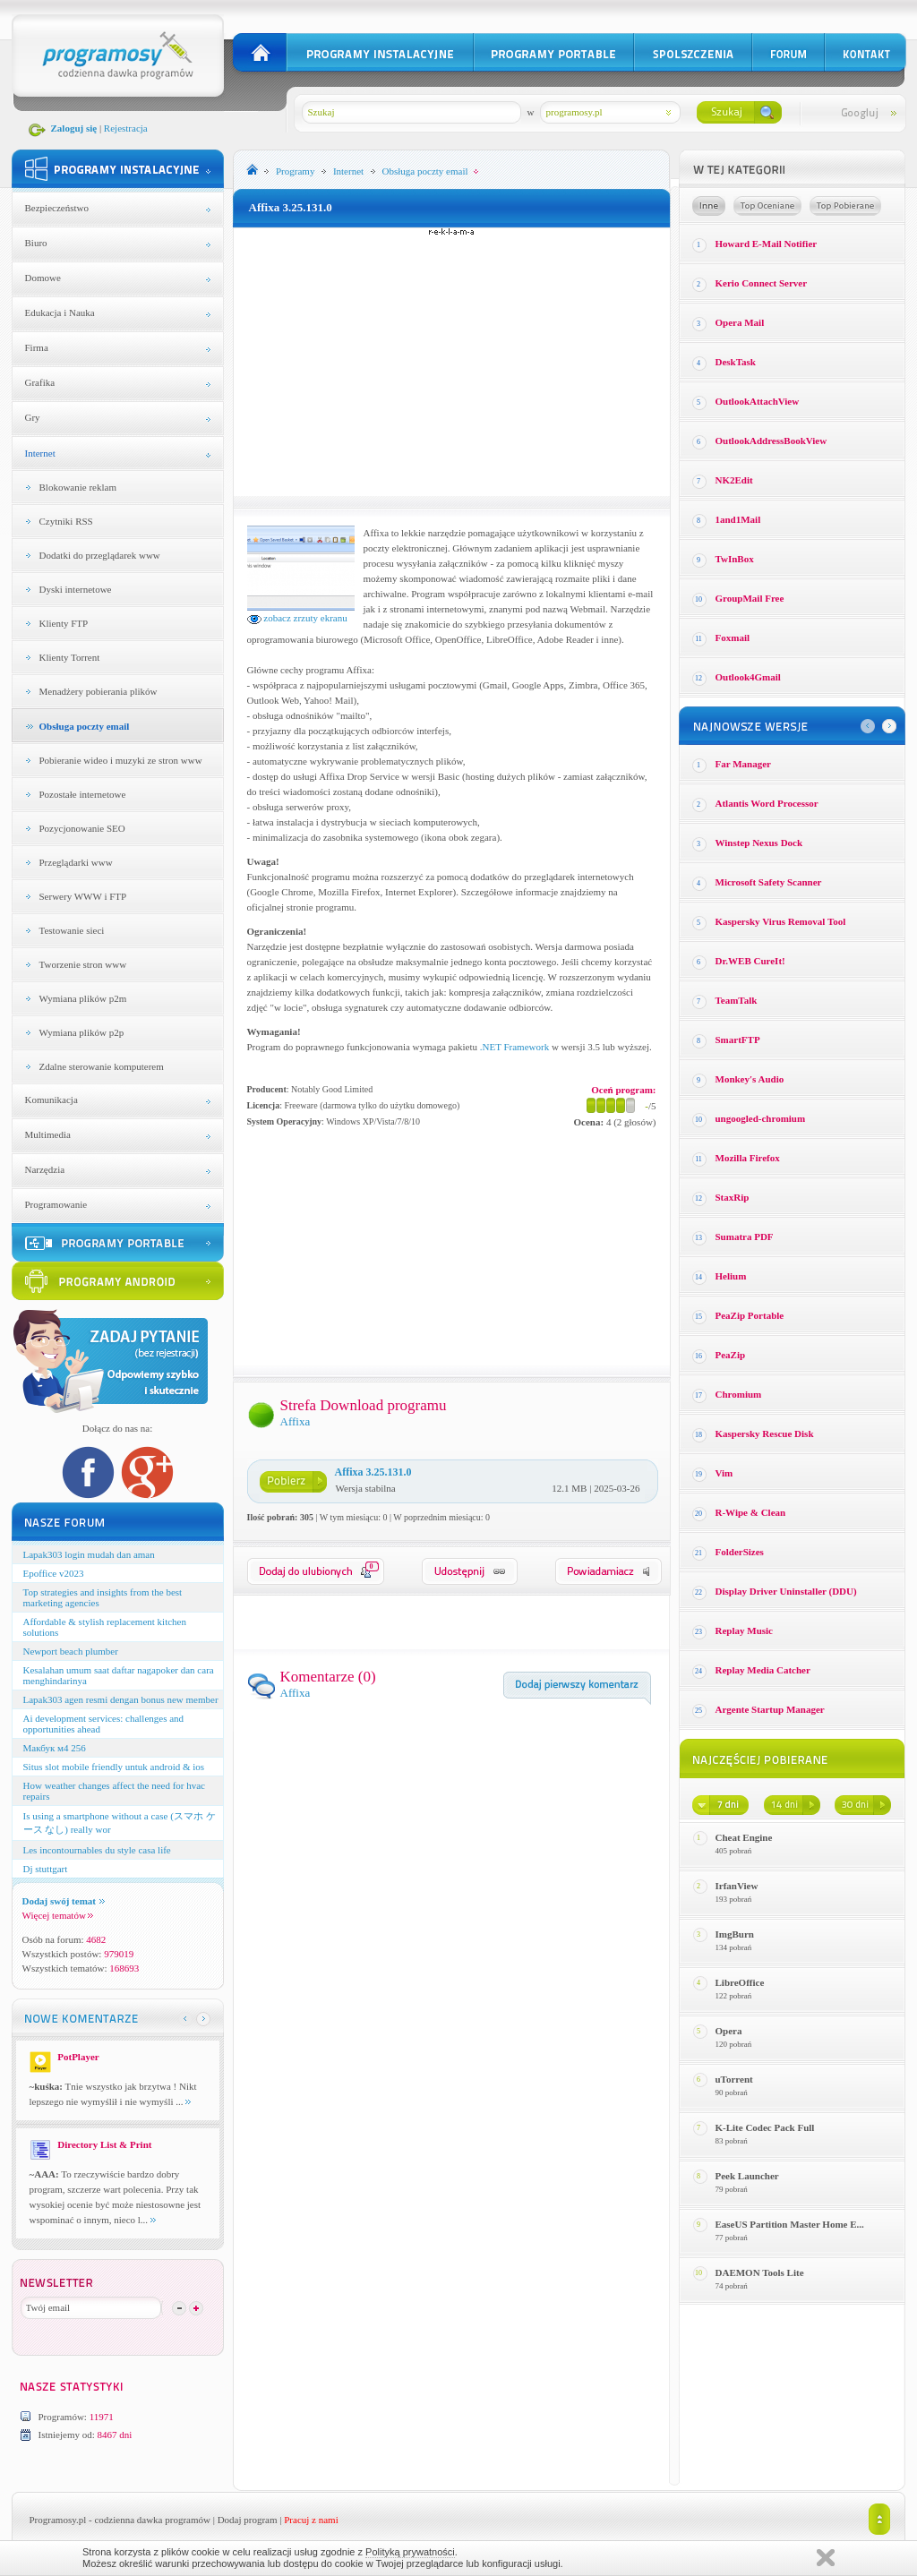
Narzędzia (45, 1169)
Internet (40, 453)
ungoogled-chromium (761, 1118)
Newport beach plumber (70, 1651)
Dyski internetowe (75, 589)
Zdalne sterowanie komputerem (101, 1066)
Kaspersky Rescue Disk (765, 1433)
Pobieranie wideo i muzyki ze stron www (120, 760)
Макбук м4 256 (54, 1747)
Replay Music (744, 1630)
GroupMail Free (750, 598)
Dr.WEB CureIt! (750, 960)
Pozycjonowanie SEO (82, 828)
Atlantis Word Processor (767, 803)
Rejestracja (126, 128)
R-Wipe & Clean (751, 1512)
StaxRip (733, 1197)
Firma (36, 347)
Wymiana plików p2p (81, 1032)
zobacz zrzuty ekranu (297, 617)
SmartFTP (738, 1039)
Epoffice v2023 (53, 1573)
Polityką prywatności (410, 2551)
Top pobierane (845, 206)
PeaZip (731, 1354)
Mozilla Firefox (748, 1157)
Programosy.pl (58, 2519)
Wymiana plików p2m (83, 998)
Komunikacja (51, 1099)
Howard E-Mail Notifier (767, 243)
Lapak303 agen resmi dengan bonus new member (121, 1699)
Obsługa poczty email (84, 726)
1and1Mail (738, 519)
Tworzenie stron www (83, 964)
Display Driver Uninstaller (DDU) (786, 1591)
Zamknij (826, 2557)
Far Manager (743, 763)
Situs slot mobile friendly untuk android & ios (114, 1766)
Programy (295, 171)
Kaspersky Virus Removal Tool (781, 921)
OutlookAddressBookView (771, 440)
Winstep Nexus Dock (759, 842)
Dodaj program (248, 2519)
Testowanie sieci (72, 930)
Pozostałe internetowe (82, 794)
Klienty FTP (64, 623)
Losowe (708, 206)
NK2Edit (734, 480)
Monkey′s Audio (750, 1079)
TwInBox (735, 558)
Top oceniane (767, 206)
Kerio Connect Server (762, 283)
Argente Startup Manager (770, 1709)
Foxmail (733, 637)
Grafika (40, 382)
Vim (724, 1473)
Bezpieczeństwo (57, 207)
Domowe (43, 277)
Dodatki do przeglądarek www (99, 555)
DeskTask (736, 361)
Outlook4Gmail (748, 677)
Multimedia (48, 1134)
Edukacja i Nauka (60, 312)
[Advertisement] (451, 361)
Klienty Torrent (69, 657)
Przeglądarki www (76, 862)
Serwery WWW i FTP (83, 896)
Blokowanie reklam (77, 487)
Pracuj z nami (311, 2519)
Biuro (36, 242)
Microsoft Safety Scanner (769, 882)
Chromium (739, 1394)
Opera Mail (740, 322)
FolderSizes (740, 1551)
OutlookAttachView (758, 401)
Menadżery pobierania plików (98, 691)
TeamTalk (737, 1000)
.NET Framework (514, 1046)
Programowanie (56, 1204)
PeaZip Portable (750, 1315)
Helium (731, 1276)
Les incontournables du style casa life (97, 1849)
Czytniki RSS (66, 521)
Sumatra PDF (745, 1236)
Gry (32, 417)
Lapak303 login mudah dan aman (89, 1554)
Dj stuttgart (45, 1868)
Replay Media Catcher (763, 1670)
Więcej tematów (57, 1915)
